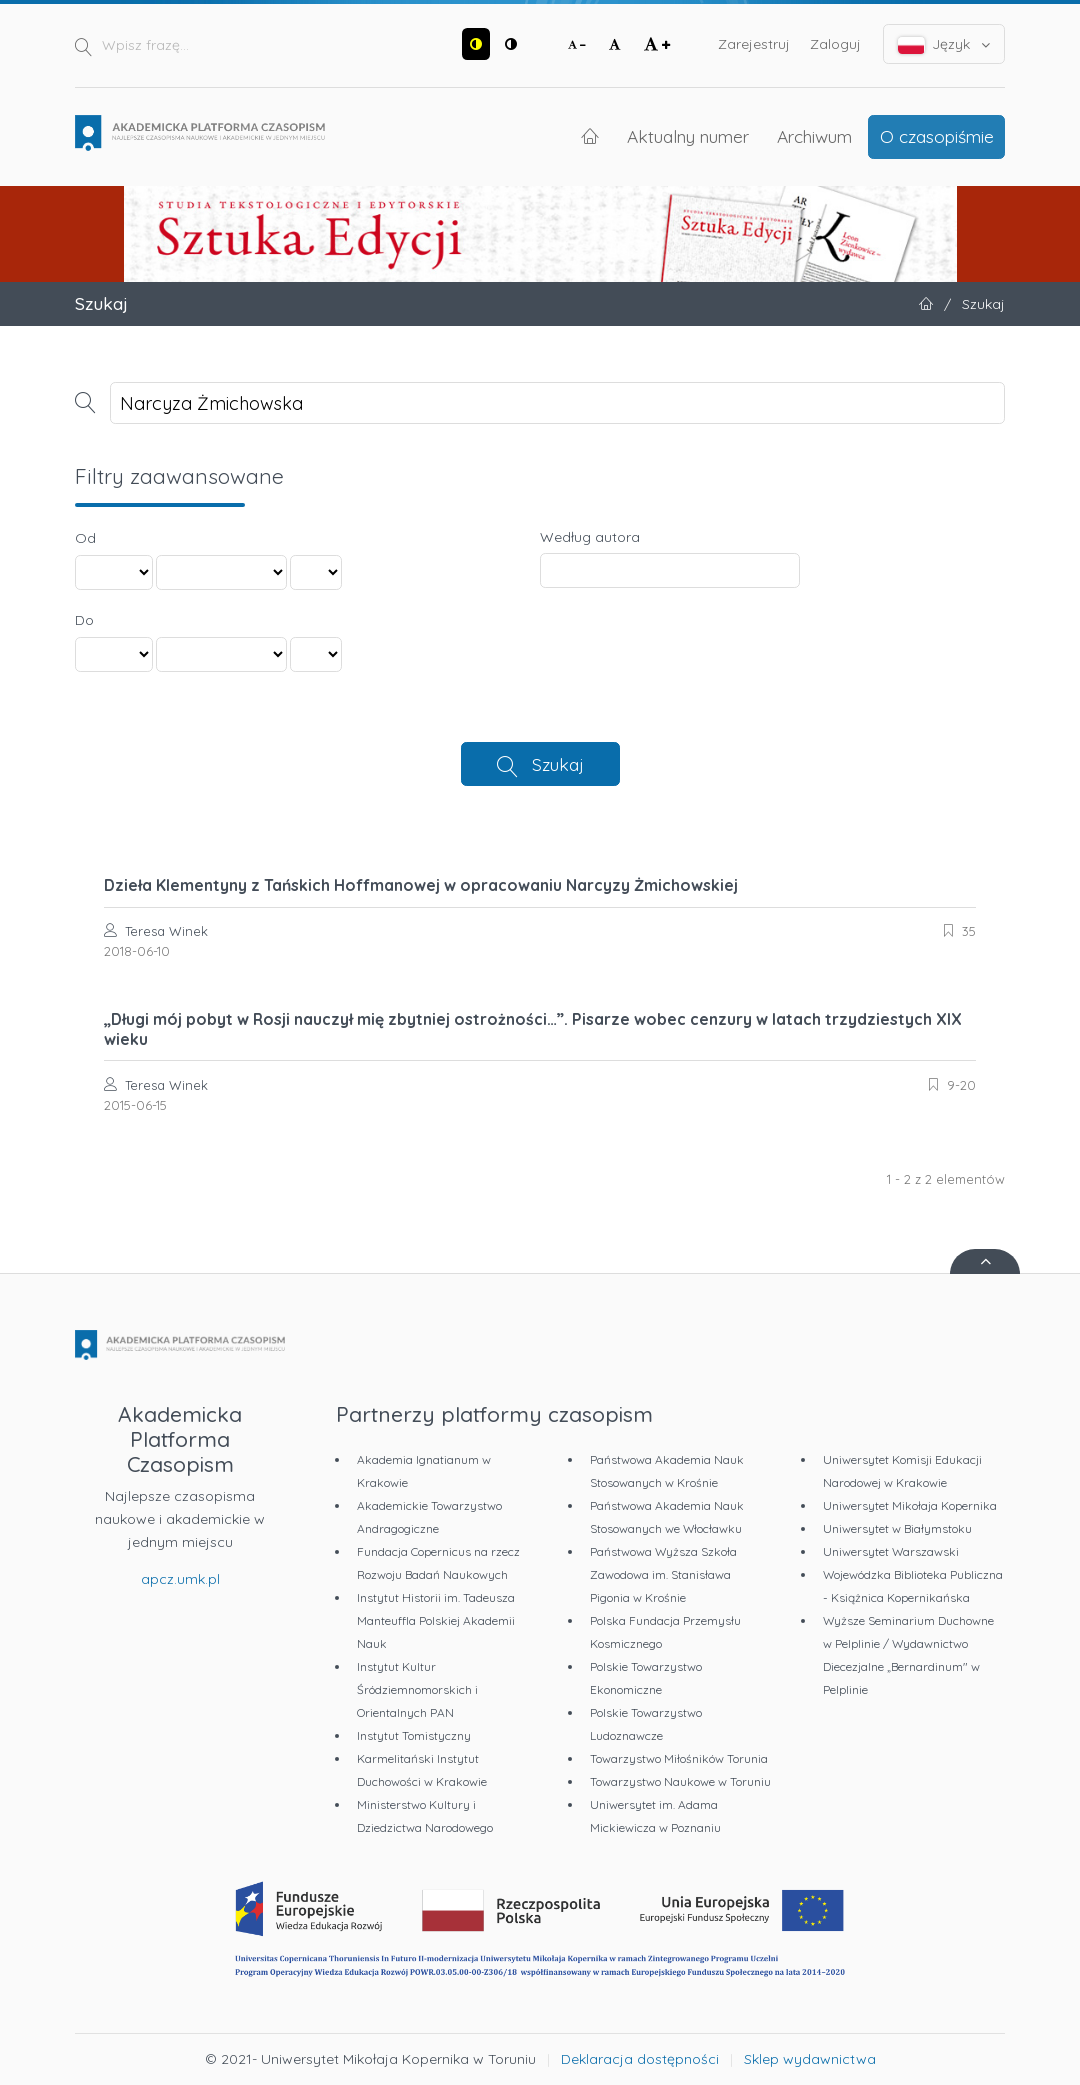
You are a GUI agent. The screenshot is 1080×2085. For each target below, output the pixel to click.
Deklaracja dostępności (640, 2059)
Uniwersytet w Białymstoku (897, 1528)
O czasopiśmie (937, 136)
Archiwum (814, 136)
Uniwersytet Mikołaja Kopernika (910, 1505)
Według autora (590, 537)
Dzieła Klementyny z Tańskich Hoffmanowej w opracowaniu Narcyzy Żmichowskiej (421, 885)
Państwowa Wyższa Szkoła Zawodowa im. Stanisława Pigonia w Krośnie (663, 1574)
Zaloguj (835, 44)
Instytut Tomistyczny (414, 1735)
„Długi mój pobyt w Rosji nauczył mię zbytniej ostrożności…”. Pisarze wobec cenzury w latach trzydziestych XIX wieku (533, 1029)
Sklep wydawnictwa (810, 2059)
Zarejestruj (754, 44)
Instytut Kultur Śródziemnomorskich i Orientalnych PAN (417, 1689)
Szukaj (558, 764)
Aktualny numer (688, 136)
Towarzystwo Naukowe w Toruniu (680, 1781)
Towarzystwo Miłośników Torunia (679, 1758)
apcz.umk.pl (180, 1579)
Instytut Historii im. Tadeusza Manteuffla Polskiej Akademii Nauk (436, 1620)
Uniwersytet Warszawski (891, 1551)
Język (944, 44)
